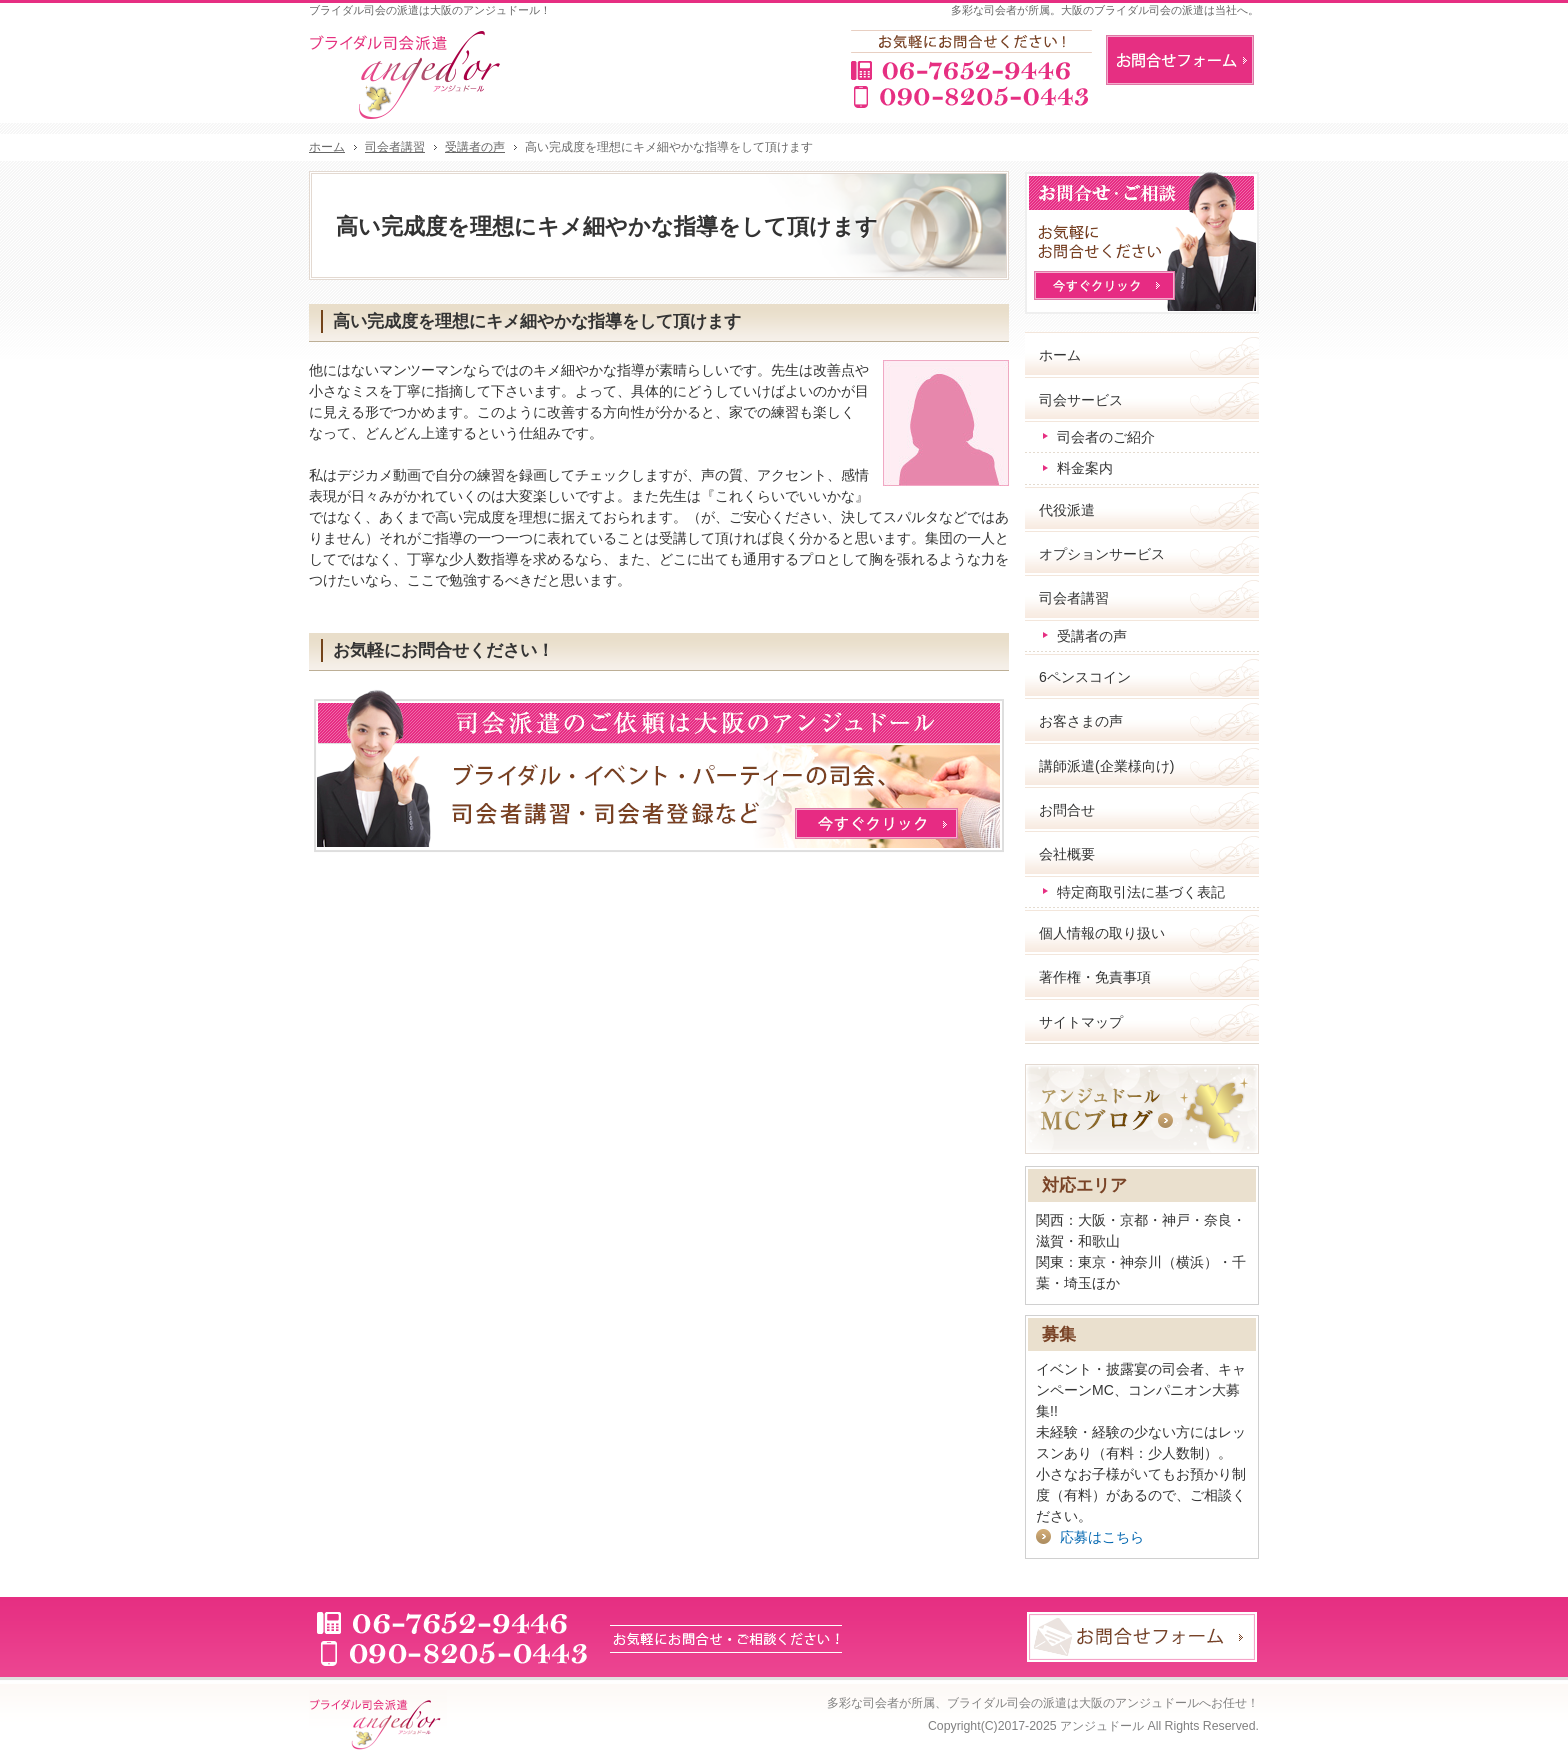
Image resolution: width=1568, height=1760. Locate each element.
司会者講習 (1074, 598)
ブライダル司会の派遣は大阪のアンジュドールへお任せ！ (1103, 1703)
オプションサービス (1102, 554)
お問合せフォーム (1180, 60)
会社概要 (1067, 854)
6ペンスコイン (1085, 677)
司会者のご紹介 (1106, 437)
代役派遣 (1067, 510)
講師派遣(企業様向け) (1106, 766)
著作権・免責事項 (1095, 977)
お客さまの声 (1081, 721)
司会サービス (1081, 400)
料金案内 (1085, 468)
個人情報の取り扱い (1102, 933)
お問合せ (1067, 810)
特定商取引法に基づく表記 (1141, 892)
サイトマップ (1081, 1022)
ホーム (1060, 355)
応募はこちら (1102, 1537)
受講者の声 (1092, 636)
